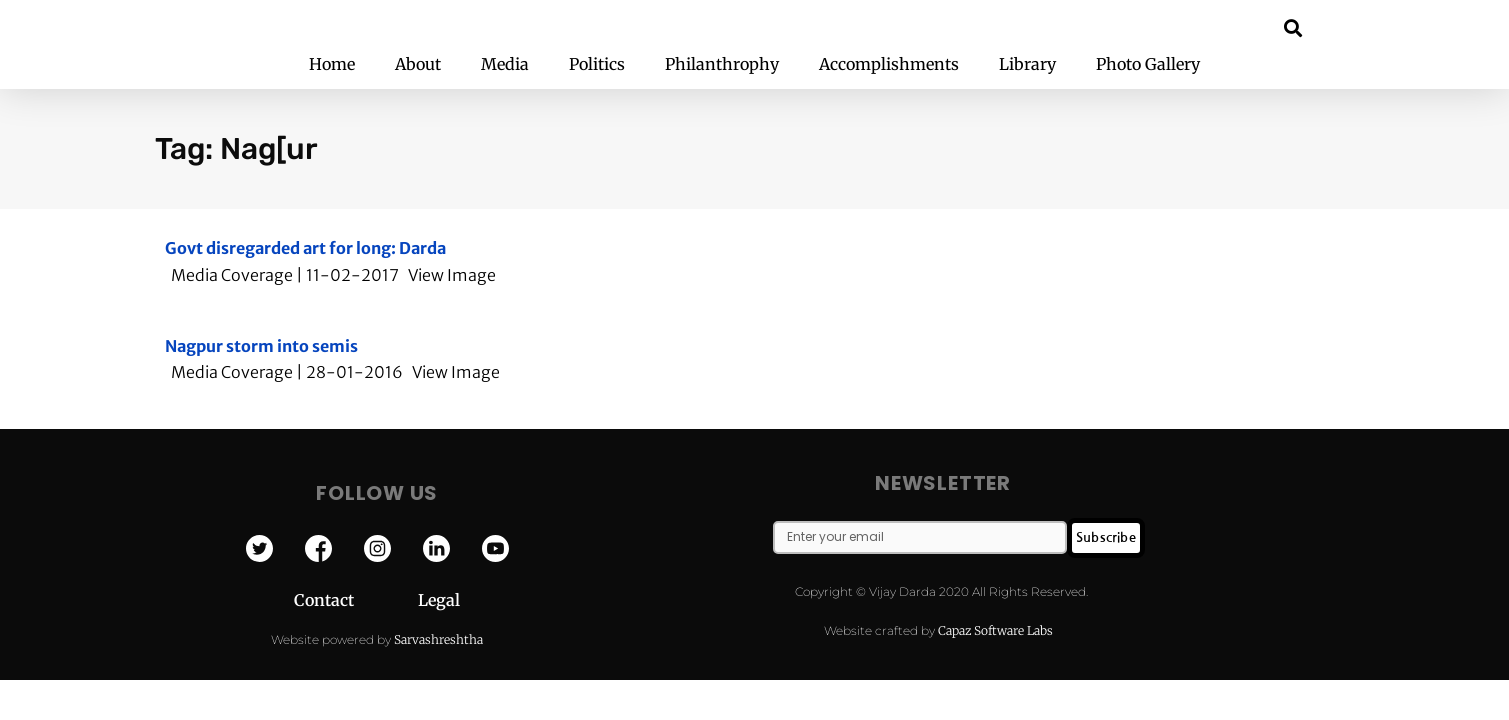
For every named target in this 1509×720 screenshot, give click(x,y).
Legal (439, 600)
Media (505, 64)
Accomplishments (889, 64)
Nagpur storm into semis (261, 346)
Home (332, 64)
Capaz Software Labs (995, 630)
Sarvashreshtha (438, 639)
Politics (597, 64)
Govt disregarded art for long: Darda (305, 248)
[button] (1292, 27)
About (418, 64)
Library (1027, 64)
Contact (356, 600)
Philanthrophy (722, 64)
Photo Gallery (1148, 64)
